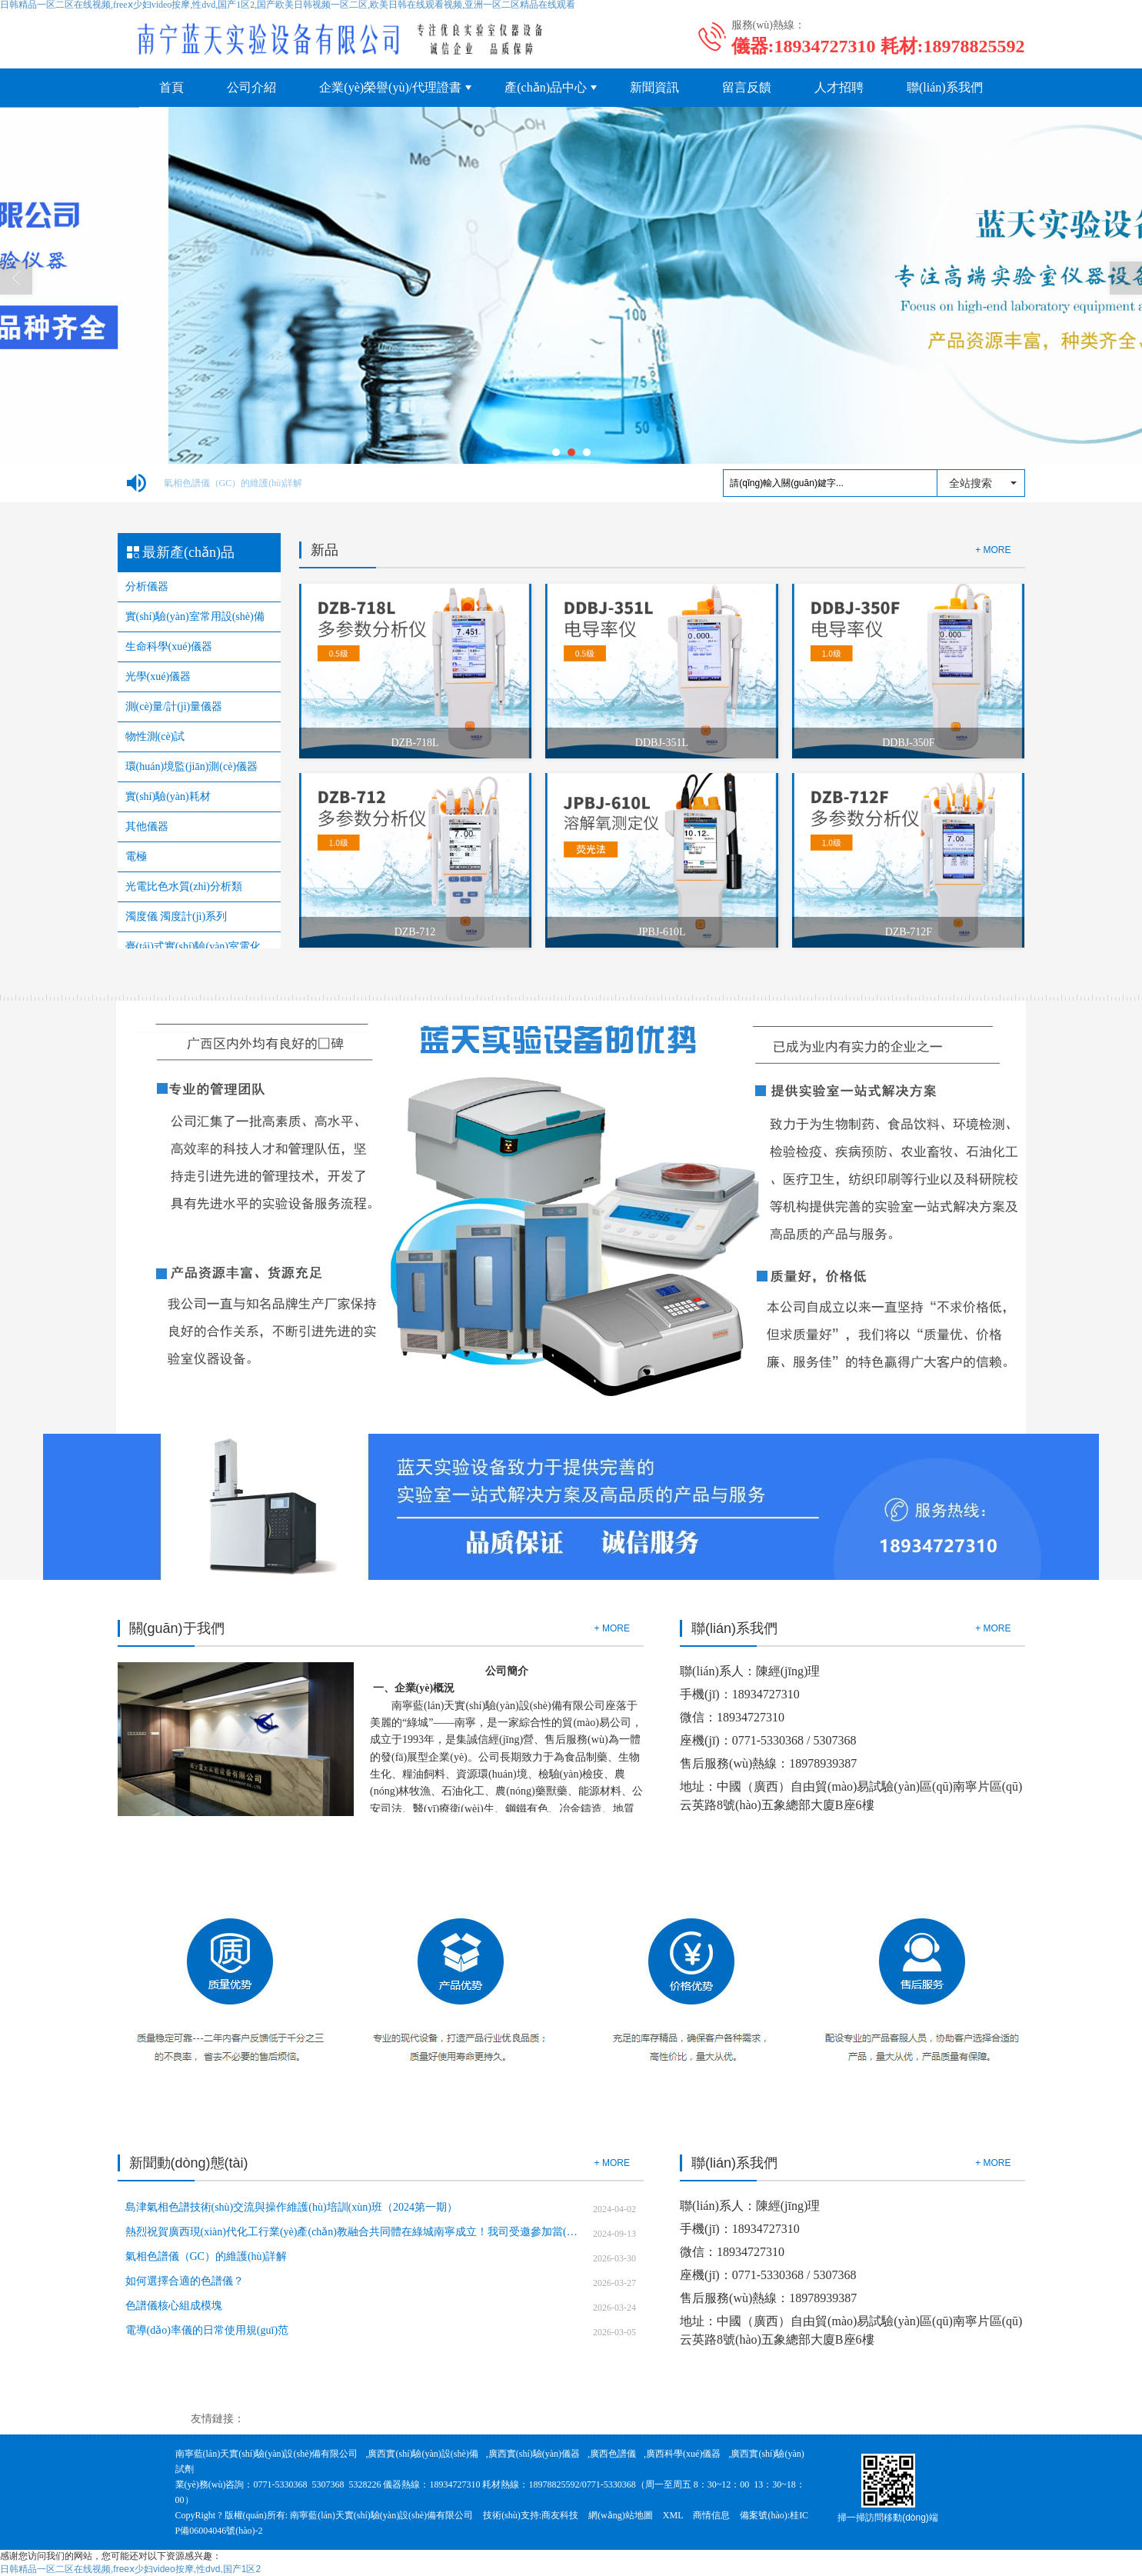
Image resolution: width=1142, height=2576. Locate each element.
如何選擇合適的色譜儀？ (184, 2281)
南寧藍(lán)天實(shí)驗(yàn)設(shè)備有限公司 (266, 2453)
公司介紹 (251, 87)
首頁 (171, 87)
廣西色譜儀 (613, 2453)
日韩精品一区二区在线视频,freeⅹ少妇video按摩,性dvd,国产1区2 (130, 2569)
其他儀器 (146, 826)
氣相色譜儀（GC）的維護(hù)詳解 (233, 483)
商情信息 (711, 2515)
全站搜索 (970, 483)
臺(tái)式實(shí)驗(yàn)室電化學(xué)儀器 (199, 946)
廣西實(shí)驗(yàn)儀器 (534, 2453)
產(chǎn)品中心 (545, 87)
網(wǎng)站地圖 (620, 2515)
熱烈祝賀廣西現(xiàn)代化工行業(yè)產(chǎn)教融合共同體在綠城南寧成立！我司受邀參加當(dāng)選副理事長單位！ (353, 2232)
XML (673, 2515)
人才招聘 (839, 87)
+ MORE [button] (612, 1628)
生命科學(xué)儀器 (169, 646)
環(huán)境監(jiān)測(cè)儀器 (191, 766)
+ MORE (992, 550)
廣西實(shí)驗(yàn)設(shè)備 (423, 2453)
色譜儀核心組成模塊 (173, 2305)
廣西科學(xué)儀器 (683, 2453)
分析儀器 (146, 586)
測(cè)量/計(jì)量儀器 (174, 706)
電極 (136, 856)
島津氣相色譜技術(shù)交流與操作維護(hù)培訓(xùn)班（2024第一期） (291, 2207)
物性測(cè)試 (155, 736)
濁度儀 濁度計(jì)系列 (176, 916)
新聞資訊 (654, 87)
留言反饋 (746, 87)
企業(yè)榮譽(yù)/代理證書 (390, 87)
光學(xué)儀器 (158, 676)
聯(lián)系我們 (945, 87)
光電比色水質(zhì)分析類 (183, 886)
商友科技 (559, 2515)
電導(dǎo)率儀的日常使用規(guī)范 (207, 2330)
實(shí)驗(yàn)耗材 (168, 796)
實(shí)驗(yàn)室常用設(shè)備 (195, 616)
